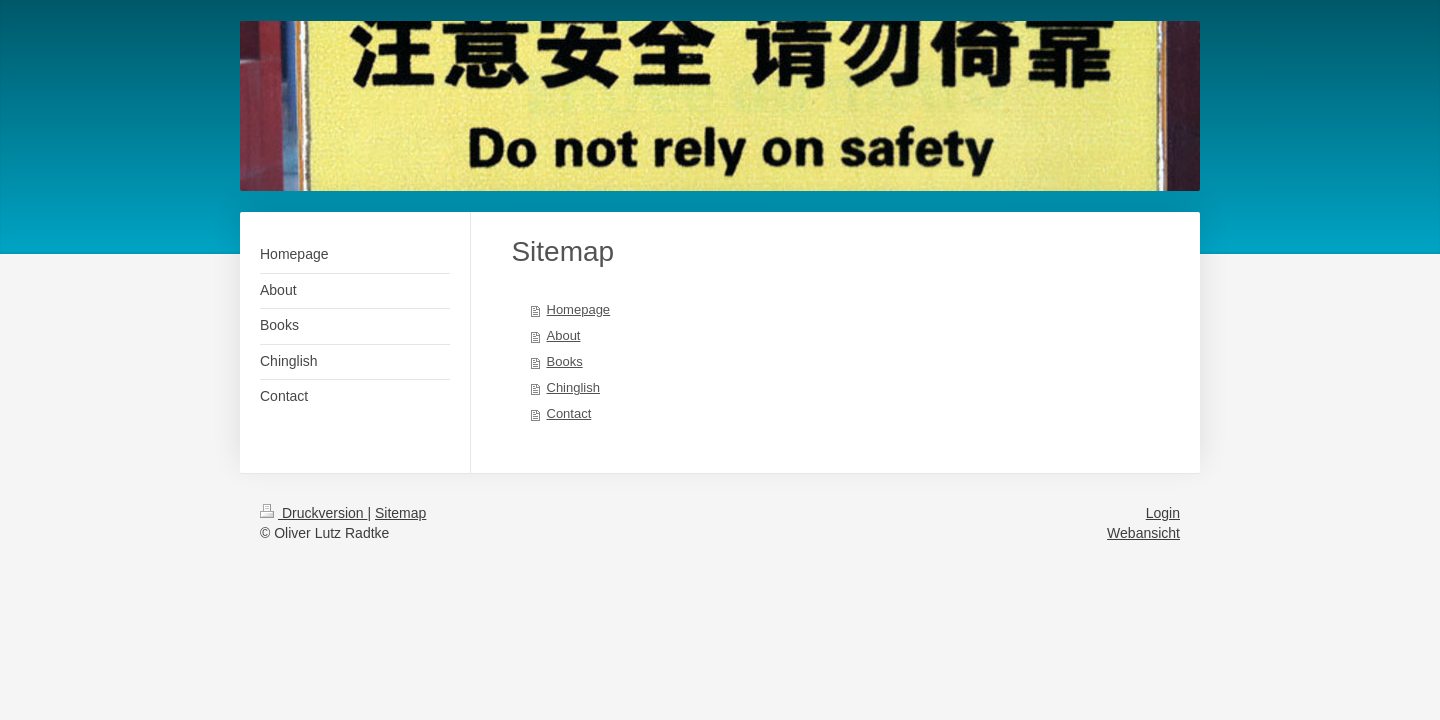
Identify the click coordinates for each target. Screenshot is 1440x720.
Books (565, 361)
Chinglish (573, 387)
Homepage (579, 309)
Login (1163, 513)
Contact (569, 413)
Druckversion (313, 513)
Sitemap (400, 513)
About (564, 335)
